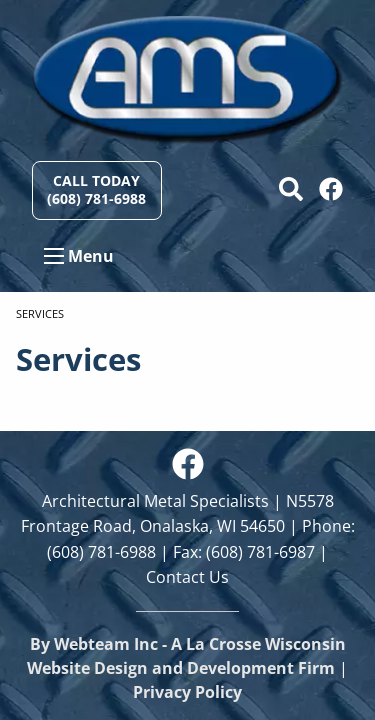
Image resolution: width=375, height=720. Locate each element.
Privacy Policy (187, 692)
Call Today (96, 189)
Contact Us (187, 577)
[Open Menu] (54, 256)
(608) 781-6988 (101, 552)
